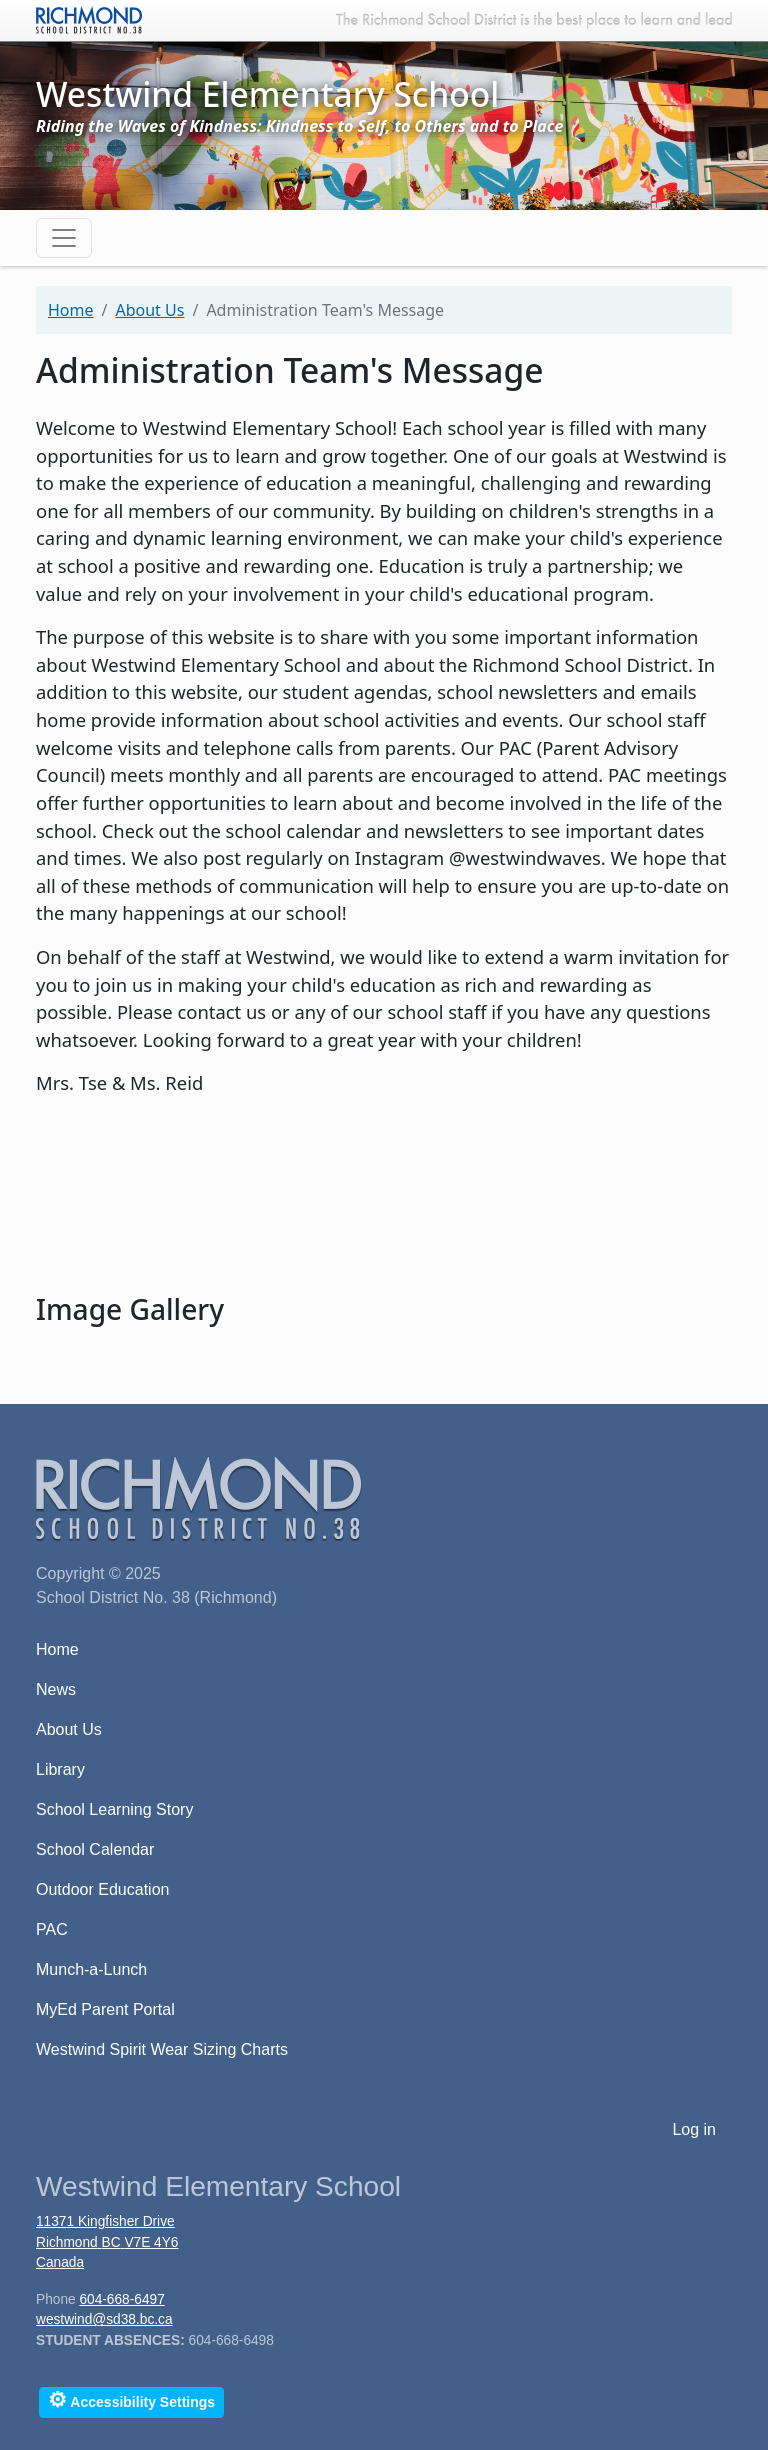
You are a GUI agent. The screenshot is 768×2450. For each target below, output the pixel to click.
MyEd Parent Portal (105, 2009)
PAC (52, 1929)
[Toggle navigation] (64, 238)
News (56, 1689)
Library (60, 1769)
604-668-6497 (121, 2299)
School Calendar (95, 1849)
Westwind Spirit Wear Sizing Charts (162, 2049)
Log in (694, 2129)
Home (71, 310)
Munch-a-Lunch (91, 1969)
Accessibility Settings (131, 2399)
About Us (149, 310)
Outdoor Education (102, 1889)
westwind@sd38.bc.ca (104, 2319)
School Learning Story (114, 1809)
